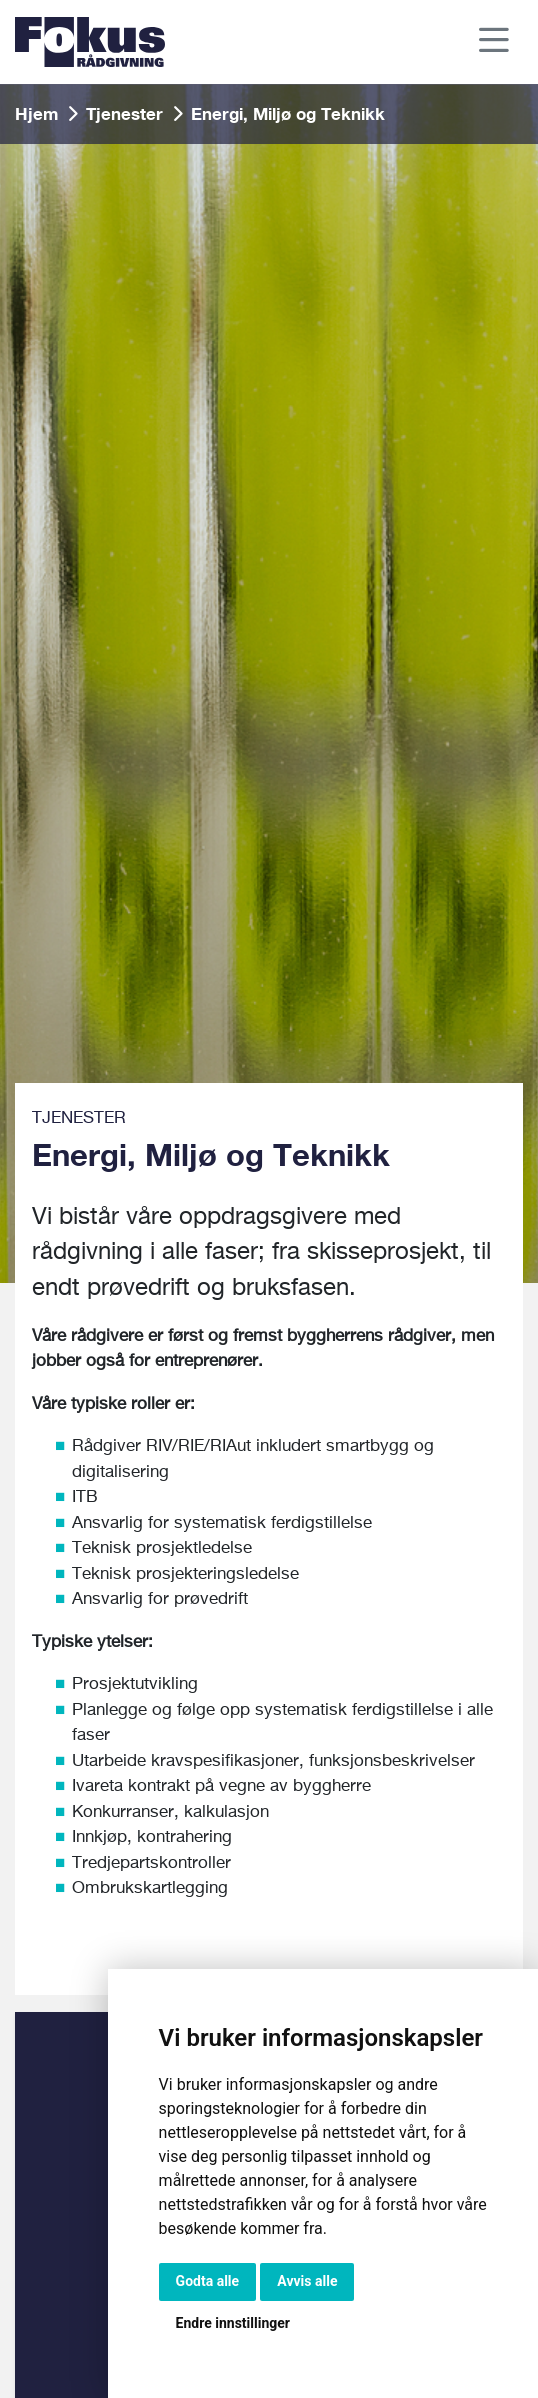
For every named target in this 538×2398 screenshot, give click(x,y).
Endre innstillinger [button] (233, 2323)
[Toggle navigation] (495, 42)
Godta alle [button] (208, 2281)
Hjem (36, 113)
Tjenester (124, 113)
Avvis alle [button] (307, 2281)
